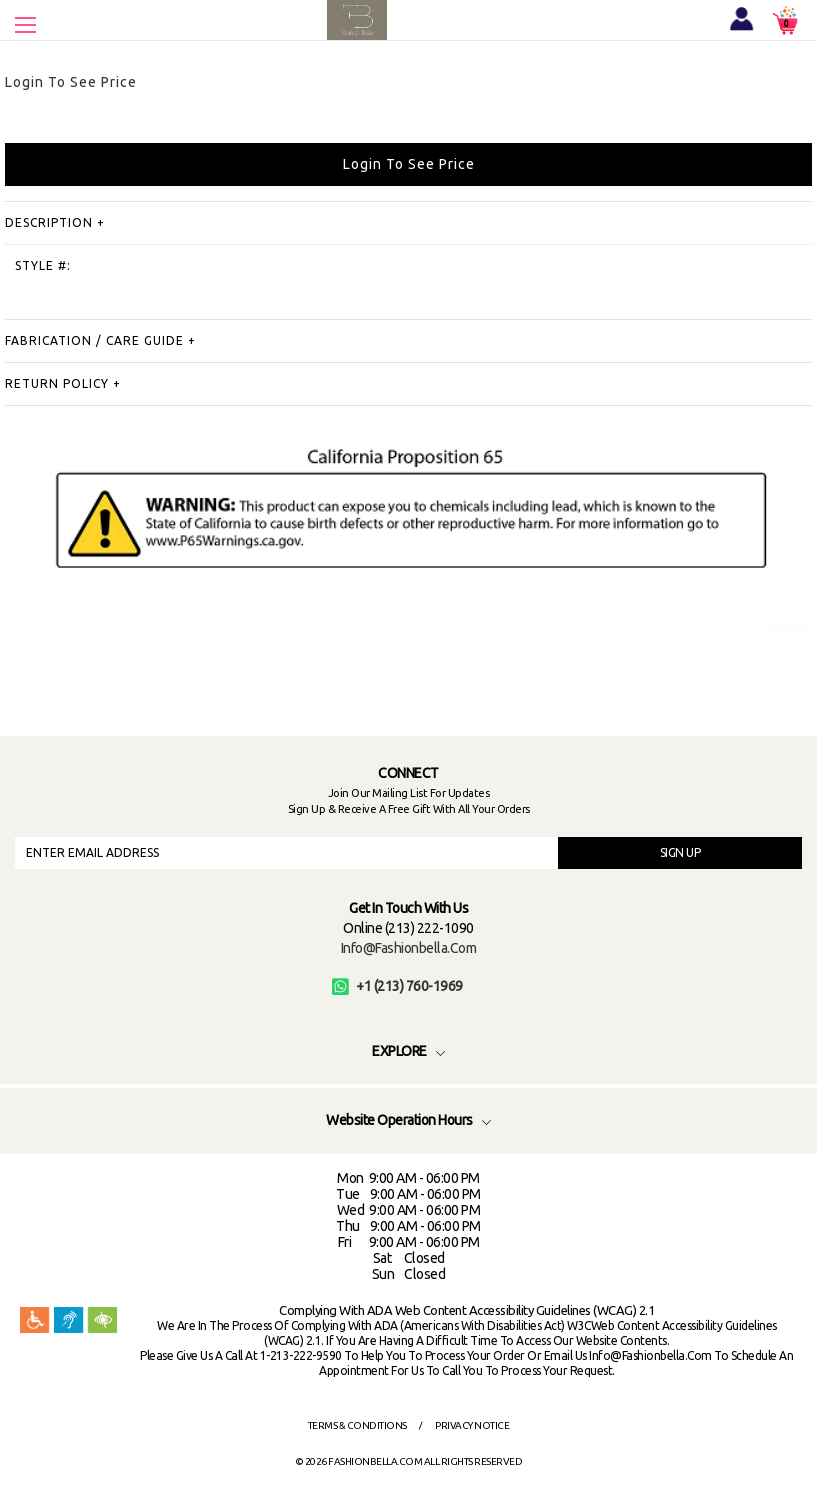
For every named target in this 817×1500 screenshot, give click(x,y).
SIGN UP (680, 852)
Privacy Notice (472, 1425)
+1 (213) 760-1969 (397, 986)
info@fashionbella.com (409, 948)
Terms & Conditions (357, 1425)
